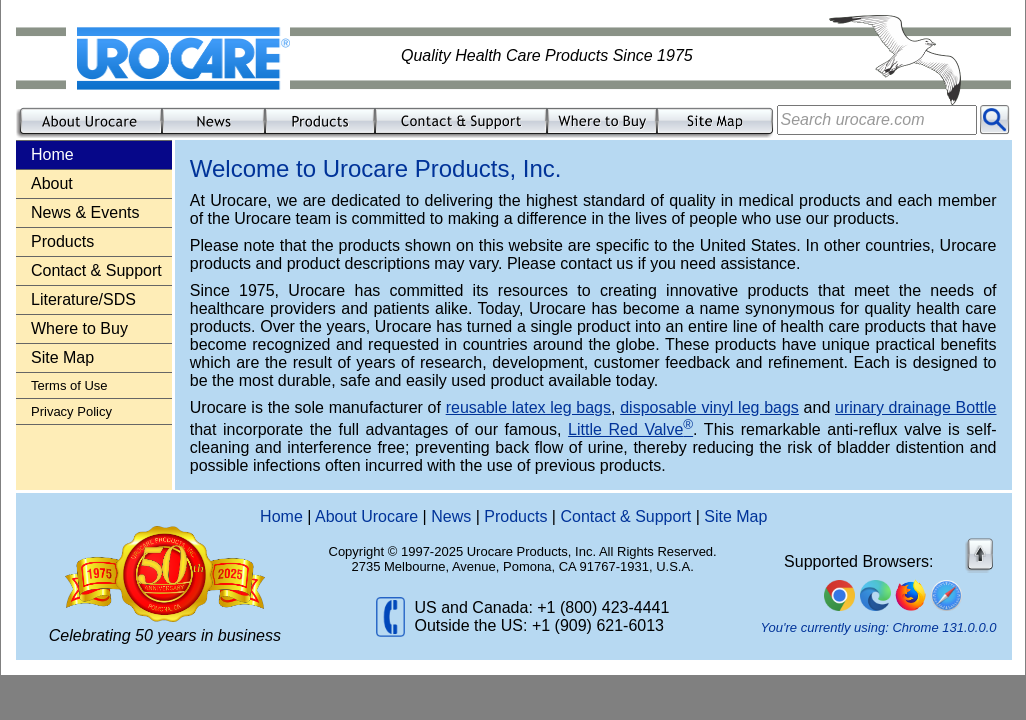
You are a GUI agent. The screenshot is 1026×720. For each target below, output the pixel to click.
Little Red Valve (630, 429)
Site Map (62, 357)
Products (62, 241)
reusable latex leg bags (528, 407)
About (52, 183)
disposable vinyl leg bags (709, 407)
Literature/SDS (83, 299)
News (451, 516)
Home (281, 516)
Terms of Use (69, 385)
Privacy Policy (71, 411)
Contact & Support (96, 270)
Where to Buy (79, 328)
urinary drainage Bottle (916, 407)
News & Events (85, 212)
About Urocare (366, 516)
